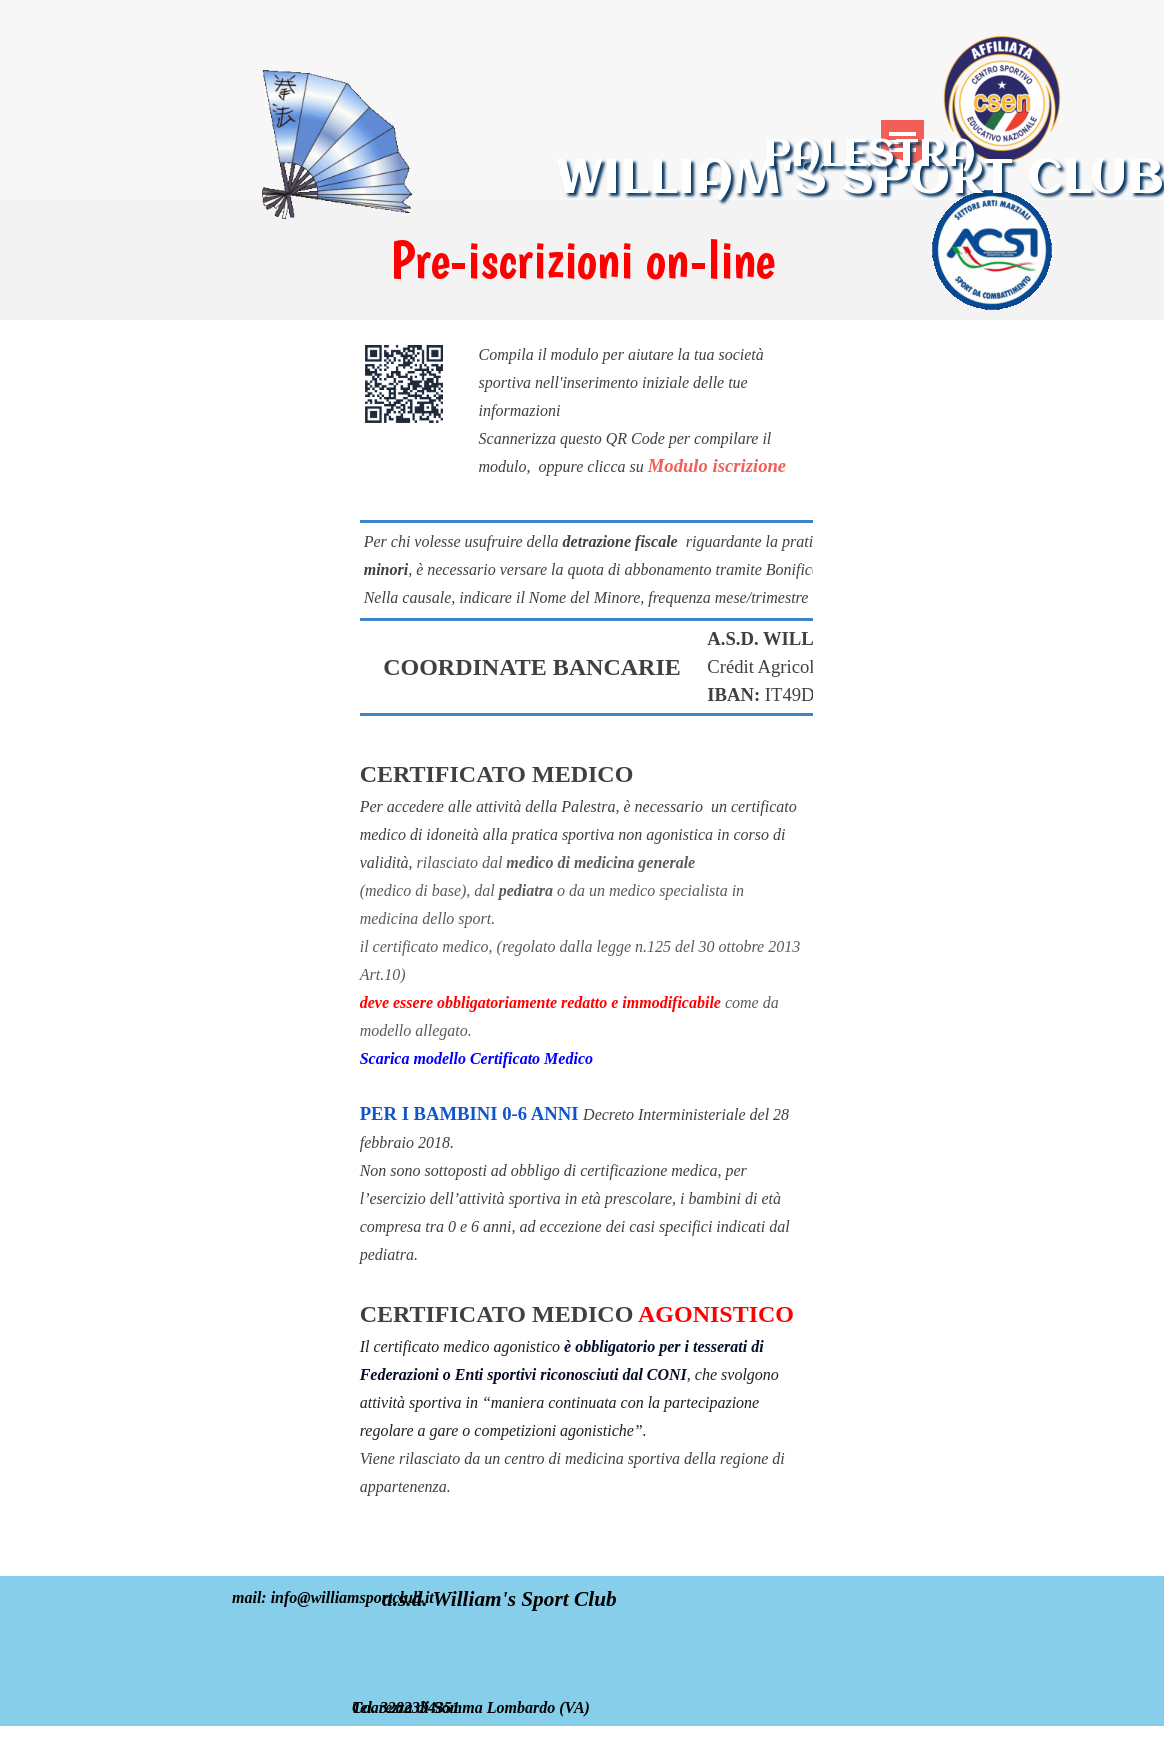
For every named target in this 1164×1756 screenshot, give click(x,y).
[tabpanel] (582, 260)
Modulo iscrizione (717, 465)
